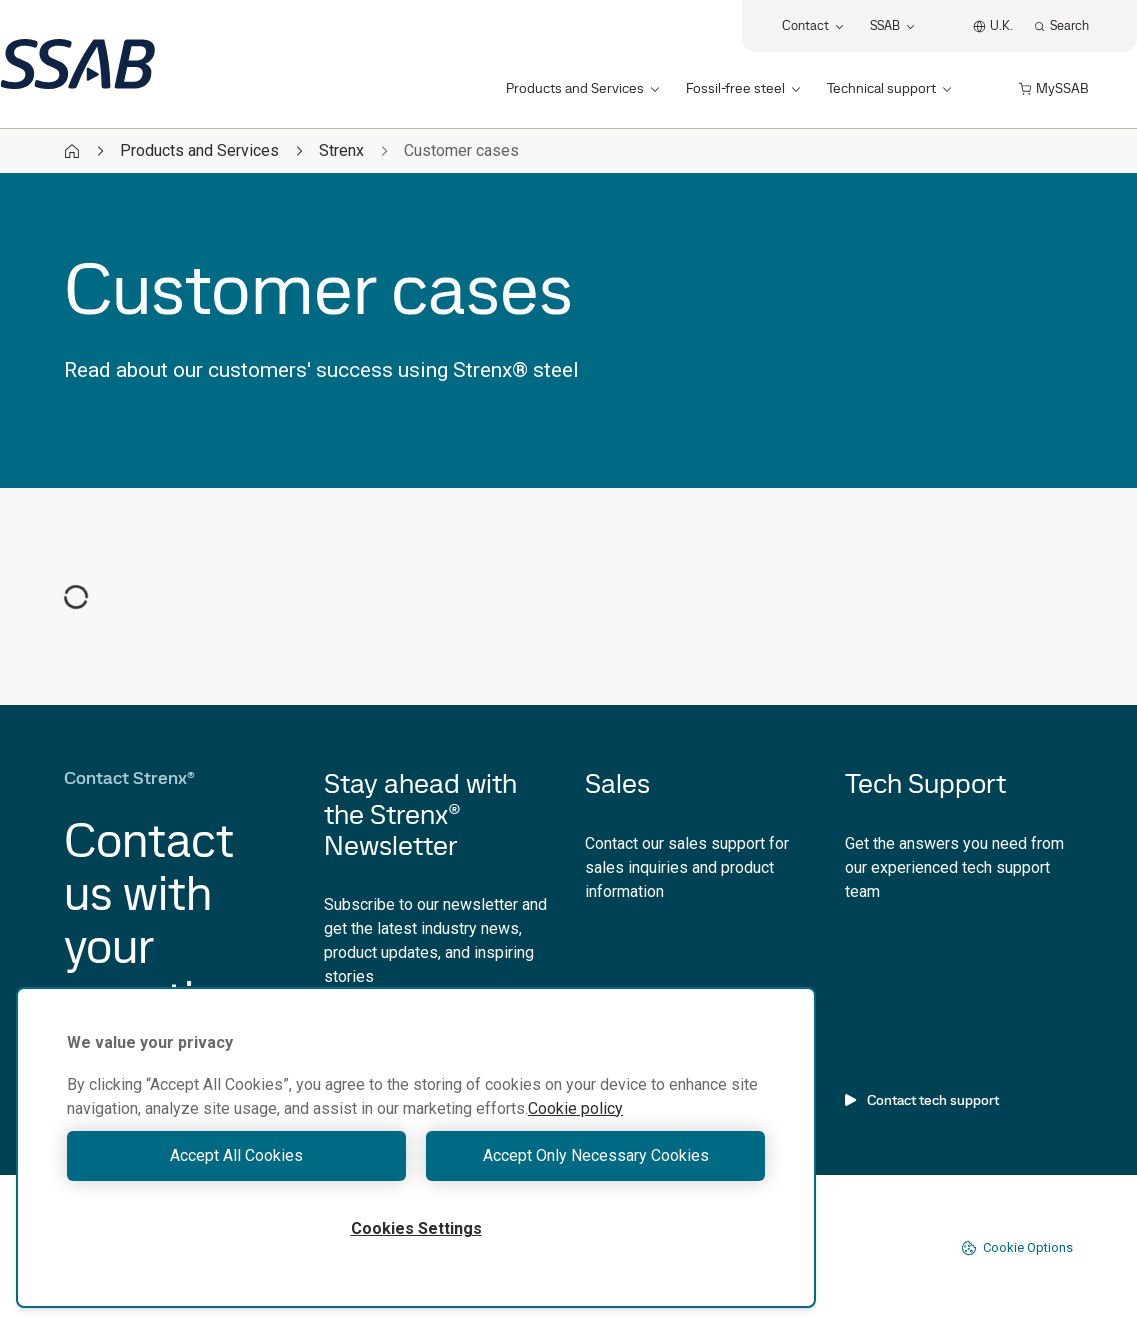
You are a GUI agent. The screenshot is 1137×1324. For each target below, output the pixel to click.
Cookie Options (1017, 1248)
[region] (416, 1147)
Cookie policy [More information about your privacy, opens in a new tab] (575, 1108)
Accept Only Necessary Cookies (596, 1155)
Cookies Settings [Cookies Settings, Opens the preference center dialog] (416, 1228)
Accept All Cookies (236, 1155)
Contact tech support (922, 1100)
